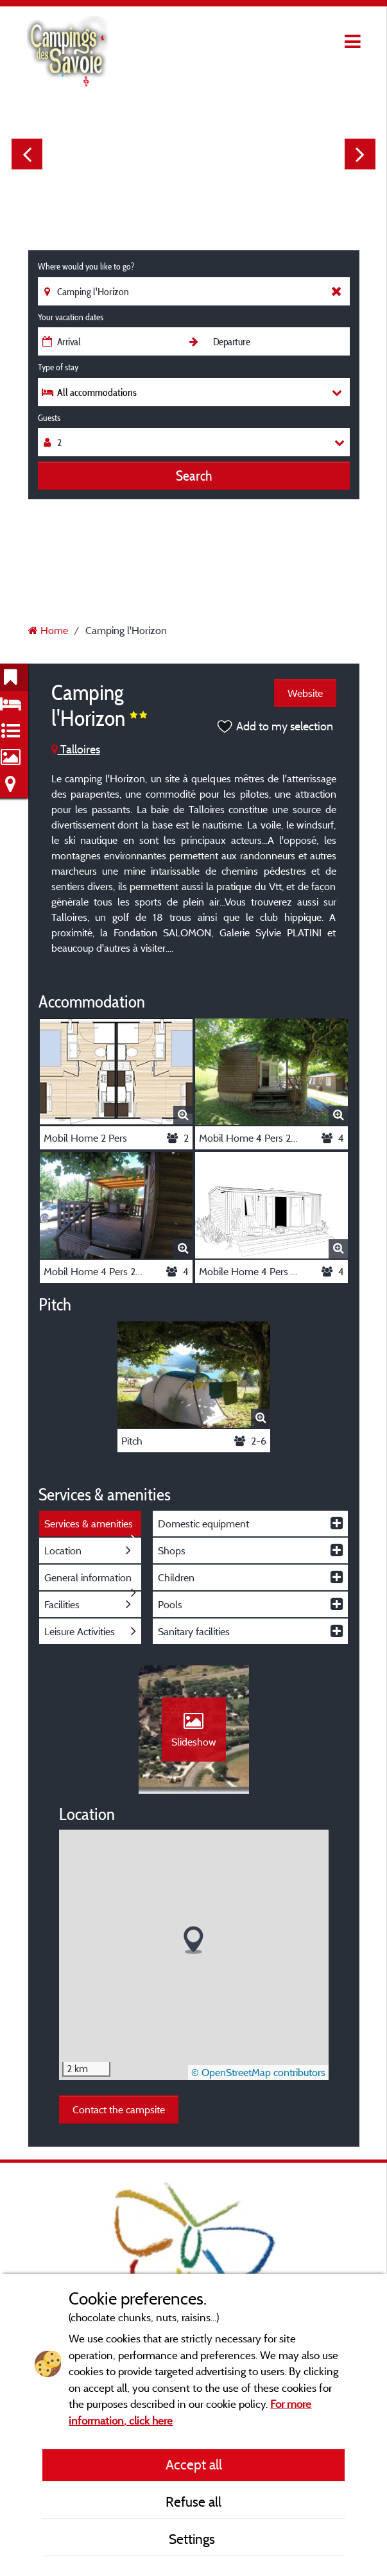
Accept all (194, 2464)
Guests (49, 418)
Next (360, 154)
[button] (193, 1940)
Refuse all (193, 2501)
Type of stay (58, 367)
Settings (193, 2538)
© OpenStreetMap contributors (258, 2072)
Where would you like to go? (86, 266)
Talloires (75, 749)
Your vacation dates (70, 317)
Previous (27, 154)
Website (305, 693)
